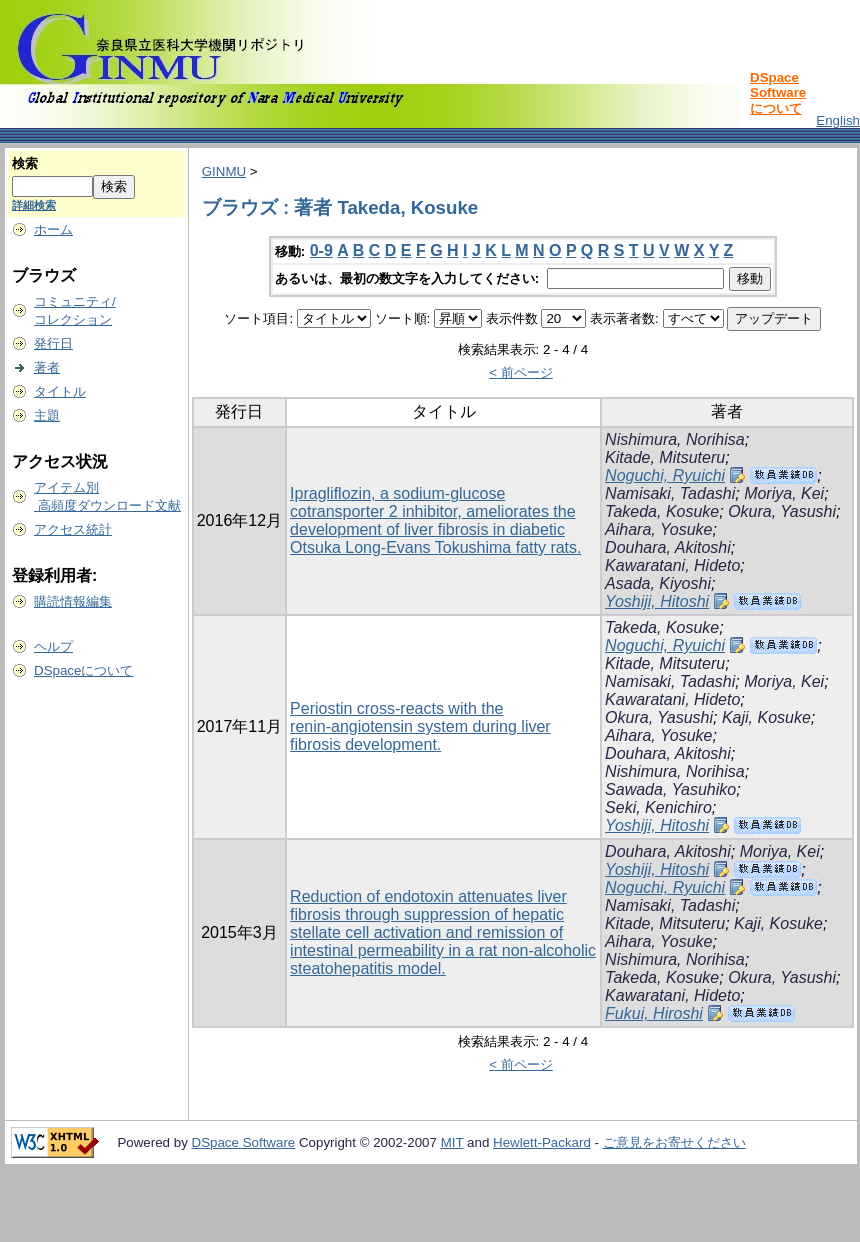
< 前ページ (521, 372)
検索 (25, 163)
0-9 (321, 250)
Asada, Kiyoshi (658, 583)
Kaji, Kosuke (766, 717)
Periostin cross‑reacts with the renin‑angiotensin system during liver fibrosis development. (420, 726)
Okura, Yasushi (782, 511)
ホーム (53, 229)
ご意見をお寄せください (674, 1142)
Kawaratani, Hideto (672, 565)
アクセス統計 (73, 529)
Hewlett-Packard (542, 1142)
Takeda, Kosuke (662, 511)
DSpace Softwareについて (778, 93)
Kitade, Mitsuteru (665, 457)
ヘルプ (53, 646)
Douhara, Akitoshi (668, 547)
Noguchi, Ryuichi (665, 475)
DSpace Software (244, 1142)
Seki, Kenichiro (658, 807)
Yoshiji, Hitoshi (657, 601)
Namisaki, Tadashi (670, 493)
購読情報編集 (73, 601)
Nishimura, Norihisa (675, 439)
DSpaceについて (83, 670)
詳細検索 (34, 205)
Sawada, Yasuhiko (670, 789)
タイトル (60, 391)
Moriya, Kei (784, 493)
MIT (452, 1142)
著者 (47, 367)
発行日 (53, 343)
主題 (47, 415)
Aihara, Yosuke (658, 529)
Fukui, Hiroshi (654, 1013)
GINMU (224, 171)
